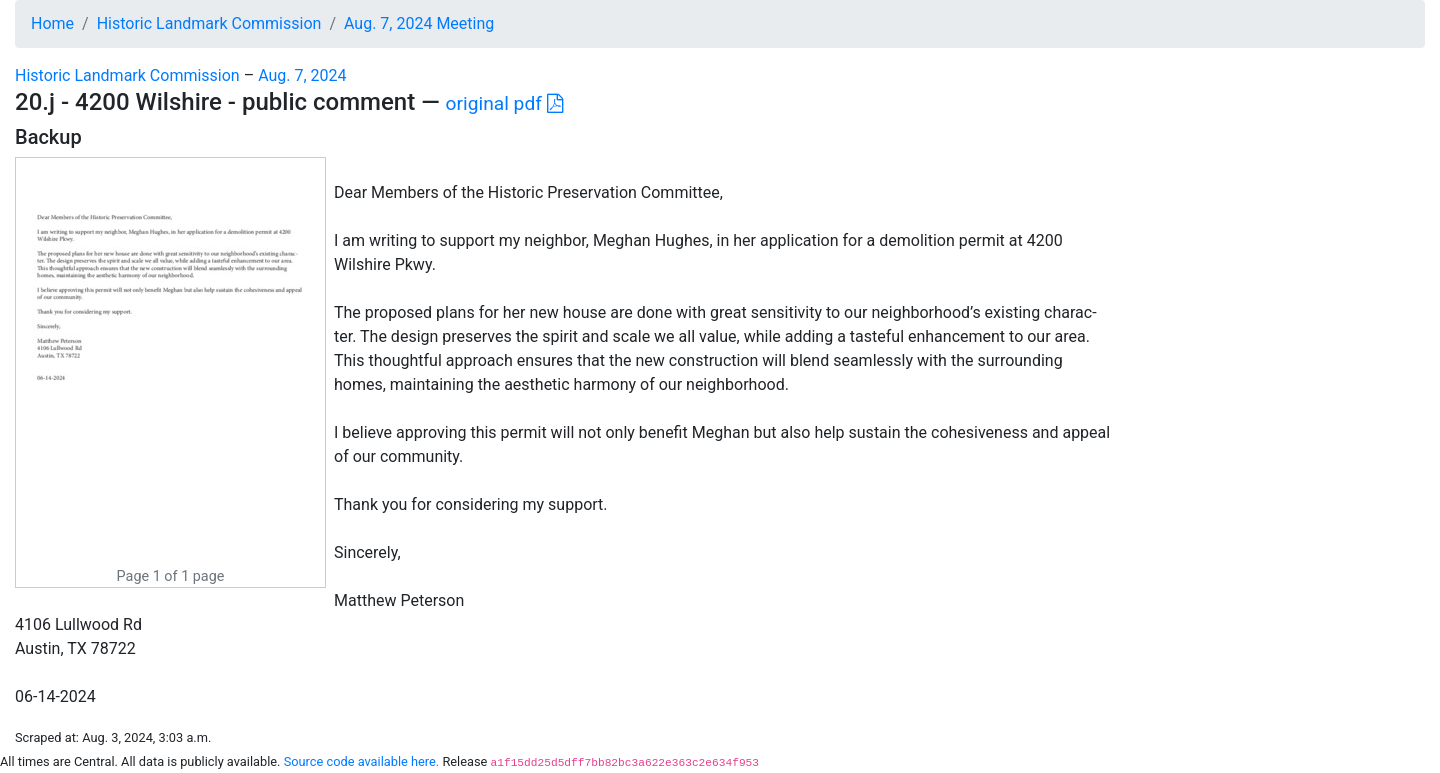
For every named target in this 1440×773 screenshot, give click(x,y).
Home (52, 23)
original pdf (504, 103)
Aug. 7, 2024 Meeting (419, 23)
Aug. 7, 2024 (302, 75)
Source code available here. (362, 761)
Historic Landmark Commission (209, 23)
